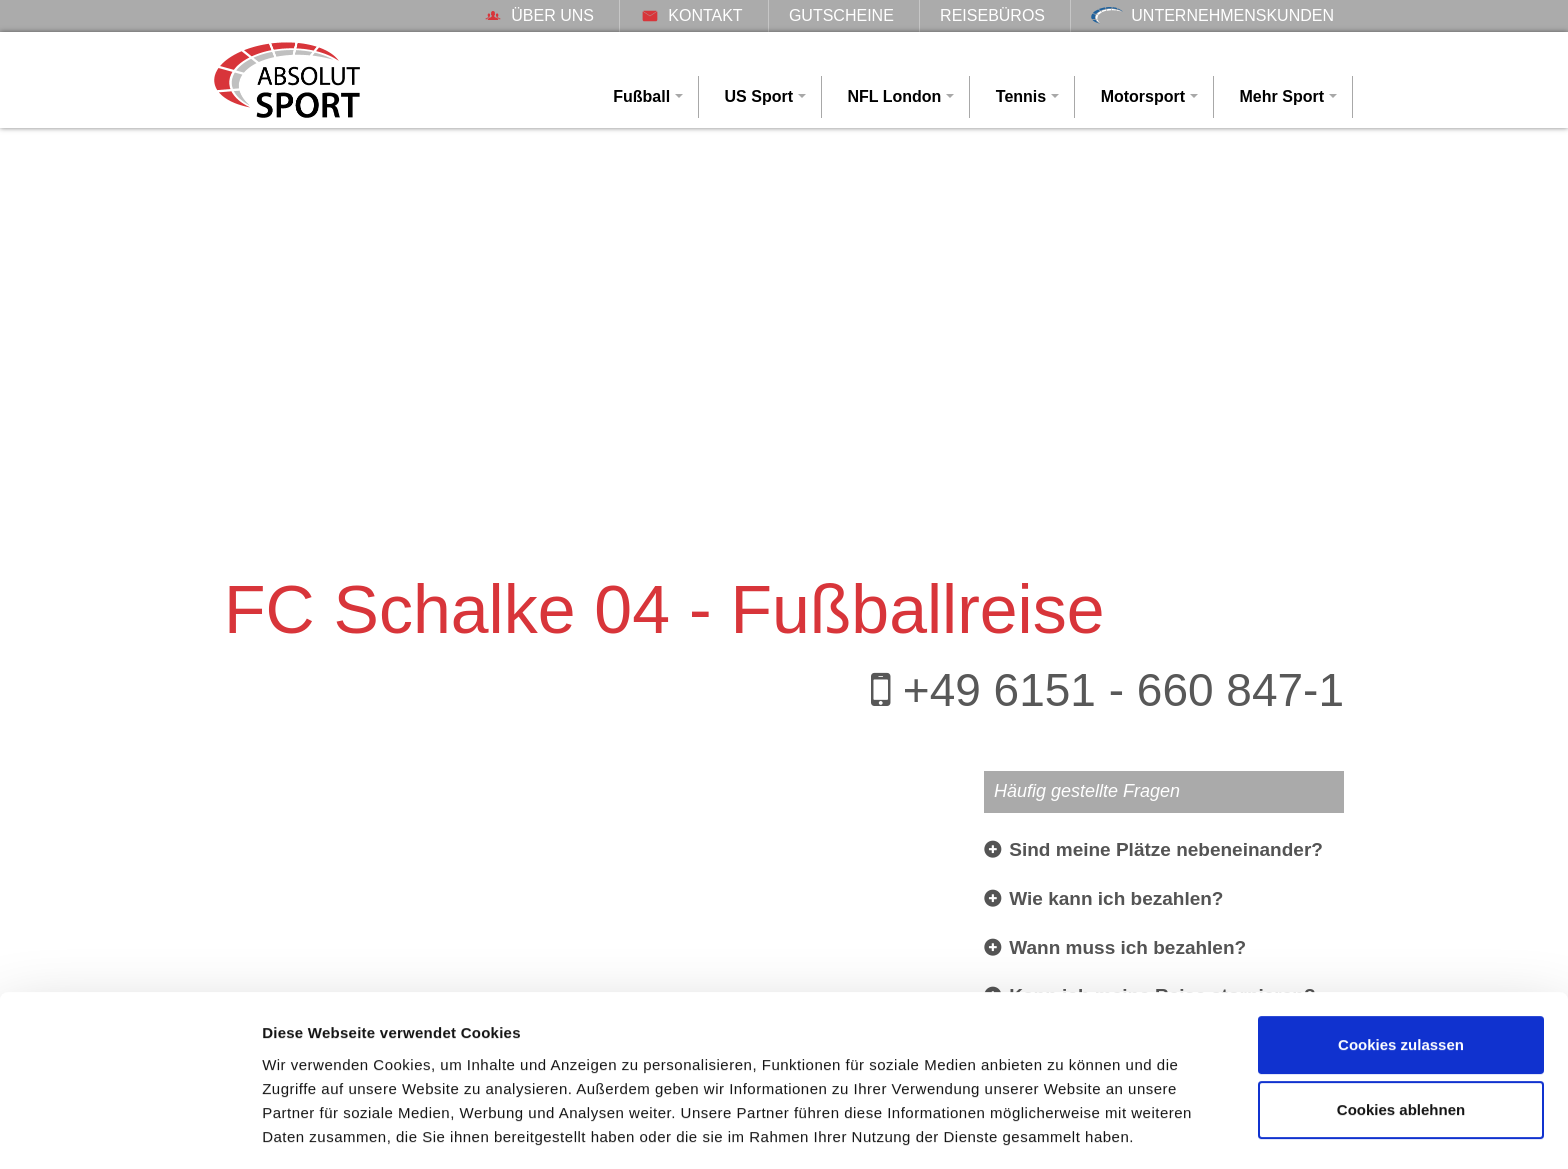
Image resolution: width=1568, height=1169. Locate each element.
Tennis (1021, 96)
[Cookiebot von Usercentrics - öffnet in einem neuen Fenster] (129, 1130)
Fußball (641, 96)
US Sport (759, 96)
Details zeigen (312, 1129)
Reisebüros (992, 15)
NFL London (894, 96)
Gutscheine (841, 15)
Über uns (538, 15)
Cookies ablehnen (1401, 1047)
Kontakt (691, 15)
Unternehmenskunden (1212, 15)
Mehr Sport (1282, 96)
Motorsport (1143, 96)
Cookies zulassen (1401, 982)
